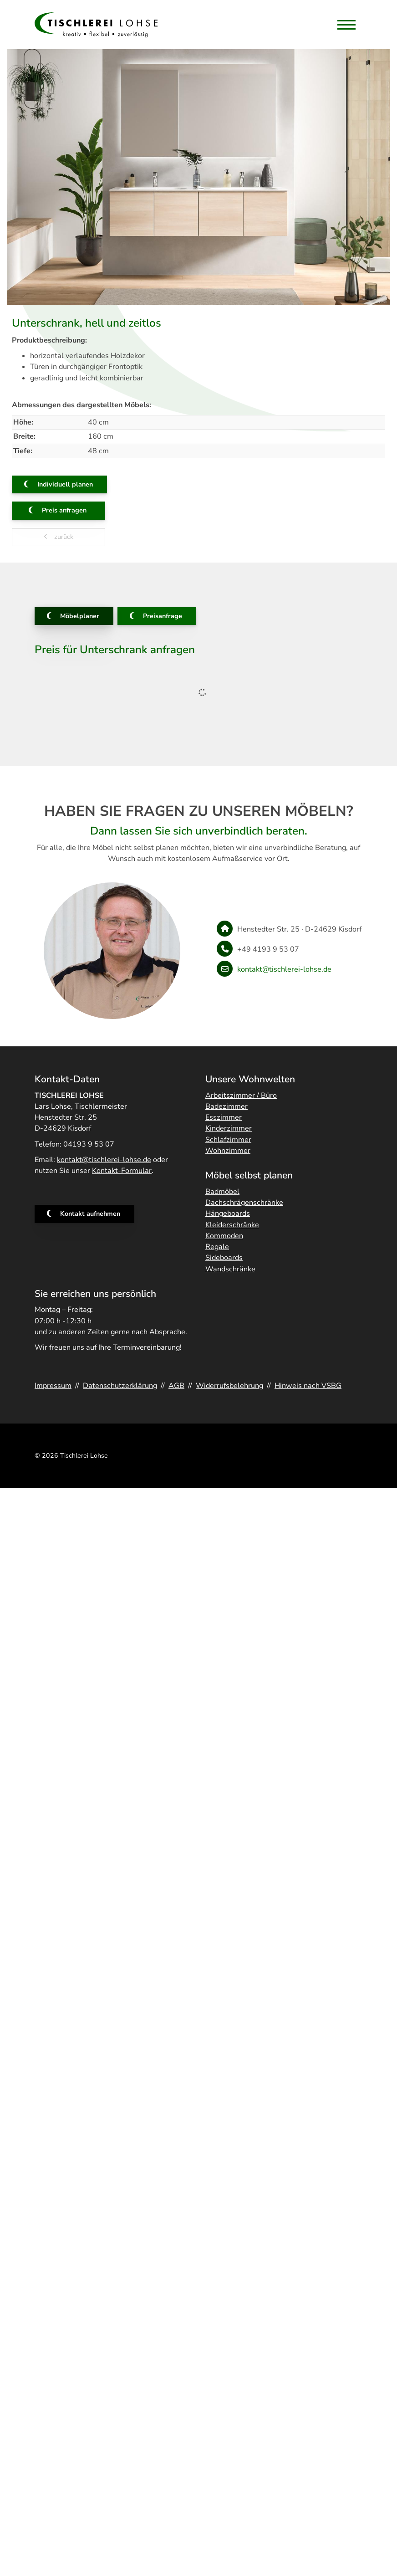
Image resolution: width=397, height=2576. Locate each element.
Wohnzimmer (227, 1151)
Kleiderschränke (232, 1225)
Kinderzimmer (228, 1128)
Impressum (53, 1386)
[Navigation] (346, 24)
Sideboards (224, 1258)
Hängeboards (227, 1214)
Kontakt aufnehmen (90, 1213)
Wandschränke (230, 1269)
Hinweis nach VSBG (308, 1386)
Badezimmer (226, 1106)
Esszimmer (223, 1117)
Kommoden (224, 1236)
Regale (217, 1247)
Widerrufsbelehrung (229, 1386)
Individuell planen (65, 484)
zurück (62, 536)
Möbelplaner (79, 615)
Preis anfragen (64, 510)
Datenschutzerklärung (120, 1386)
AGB (176, 1386)
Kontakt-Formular (122, 1171)
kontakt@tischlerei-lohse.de (284, 969)
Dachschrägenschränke (244, 1203)
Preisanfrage (162, 615)
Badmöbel (222, 1192)
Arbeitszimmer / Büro (241, 1096)
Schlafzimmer (228, 1140)
